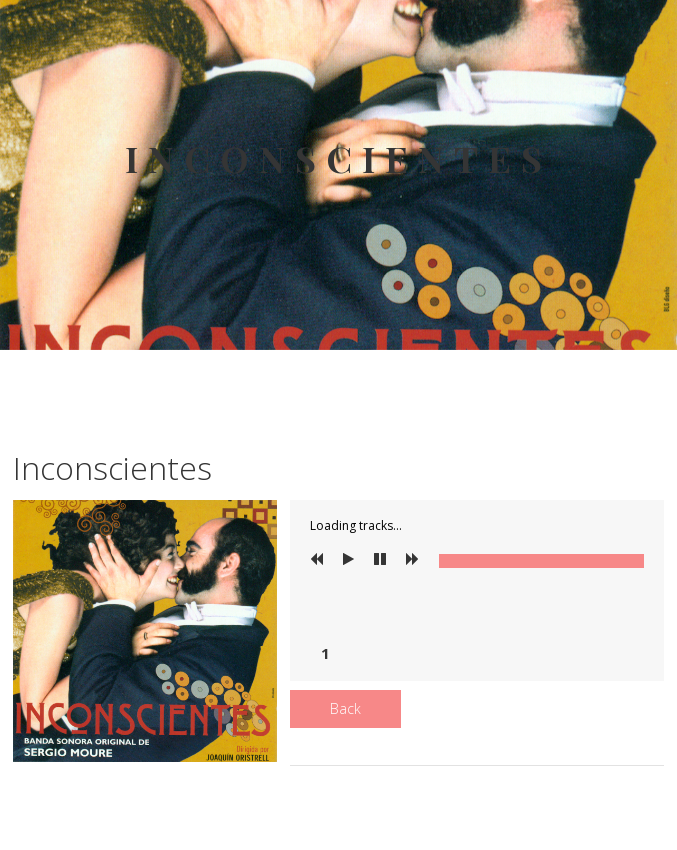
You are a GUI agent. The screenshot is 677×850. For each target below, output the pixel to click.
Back (345, 708)
